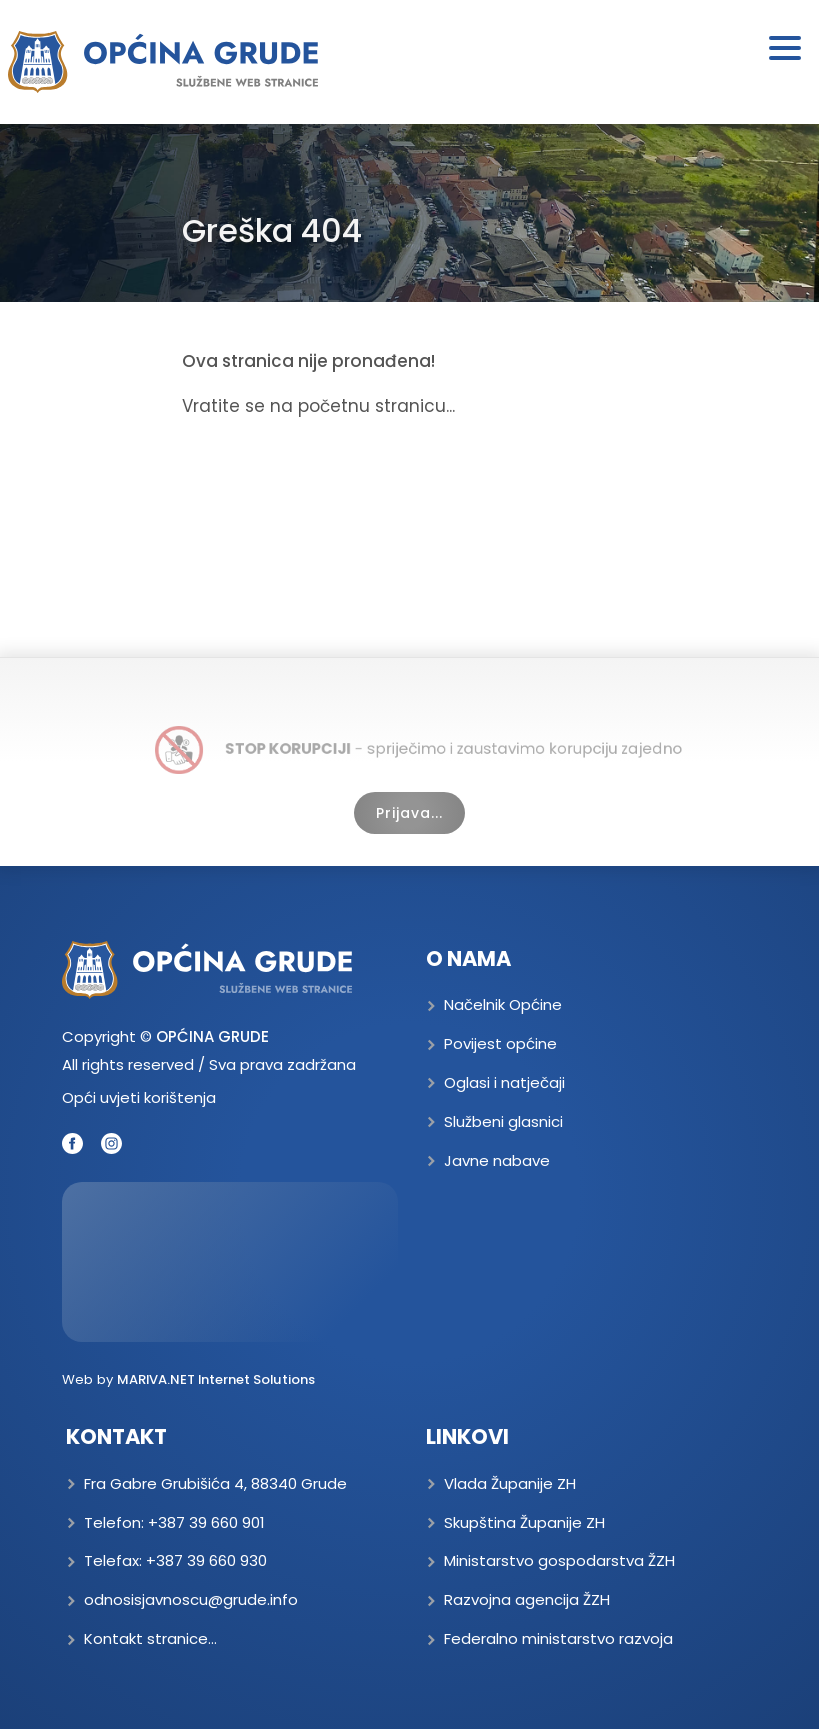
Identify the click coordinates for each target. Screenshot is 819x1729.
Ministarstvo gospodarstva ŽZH (559, 1560)
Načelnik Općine (503, 1004)
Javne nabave (497, 1160)
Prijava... (409, 813)
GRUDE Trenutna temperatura (230, 1262)
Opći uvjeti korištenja (139, 1097)
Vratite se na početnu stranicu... (318, 406)
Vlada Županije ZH (510, 1483)
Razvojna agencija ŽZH (527, 1599)
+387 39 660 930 (206, 1560)
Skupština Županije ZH (524, 1522)
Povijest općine (500, 1043)
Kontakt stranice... (150, 1638)
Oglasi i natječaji (504, 1082)
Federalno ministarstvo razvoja (558, 1638)
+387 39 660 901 (206, 1522)
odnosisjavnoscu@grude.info (191, 1599)
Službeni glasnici (503, 1121)
